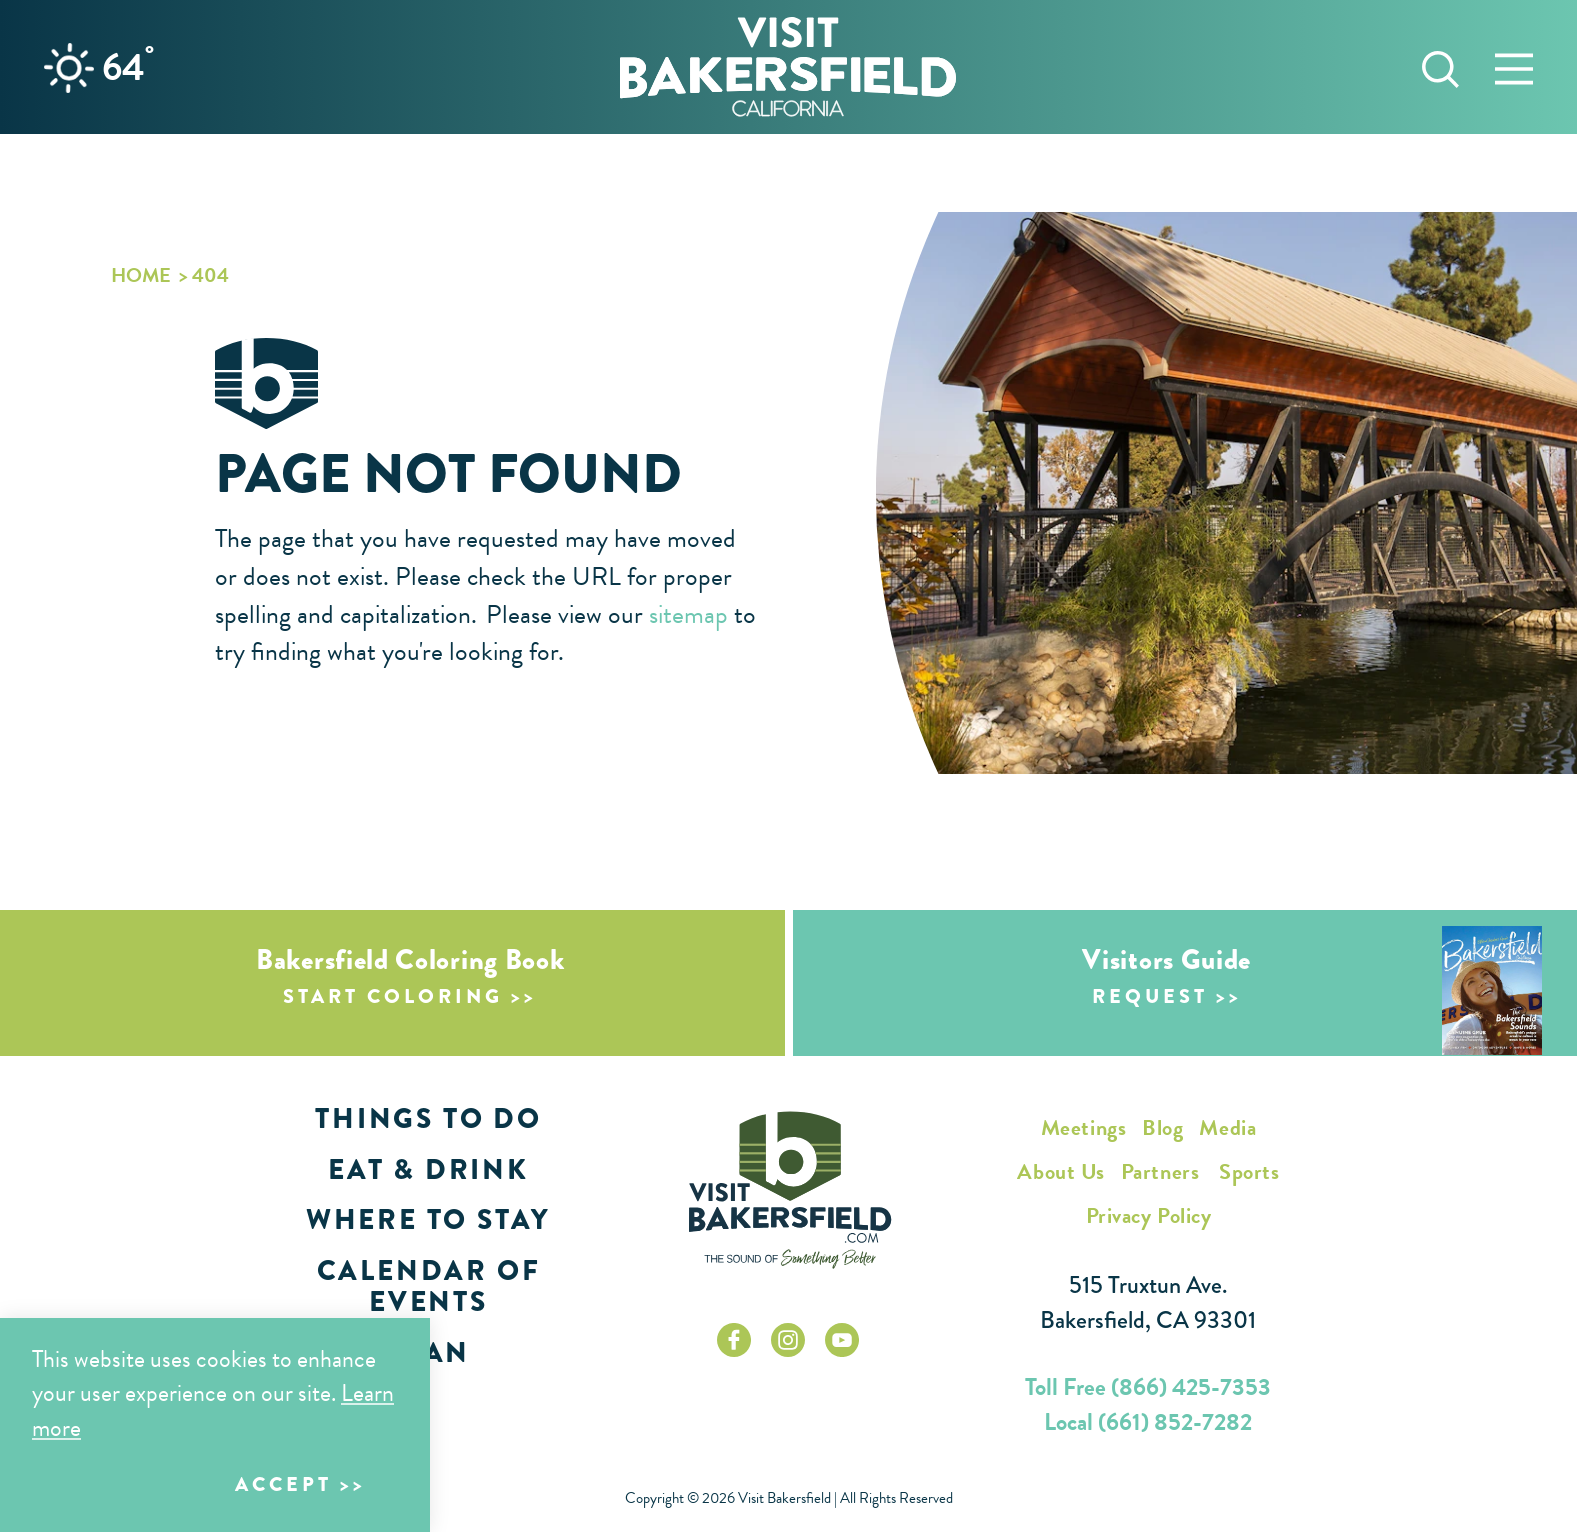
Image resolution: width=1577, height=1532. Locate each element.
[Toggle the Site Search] (1440, 66)
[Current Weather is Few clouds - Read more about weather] (69, 68)
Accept (283, 1484)
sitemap (688, 614)
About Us (1060, 1171)
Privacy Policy (1149, 1215)
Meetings (1083, 1127)
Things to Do (428, 1118)
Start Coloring (393, 996)
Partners (1160, 1171)
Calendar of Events (429, 1286)
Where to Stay (428, 1219)
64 (128, 67)
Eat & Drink (428, 1169)
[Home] (788, 66)
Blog (1162, 1127)
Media (1227, 1127)
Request (1150, 996)
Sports (1249, 1171)
